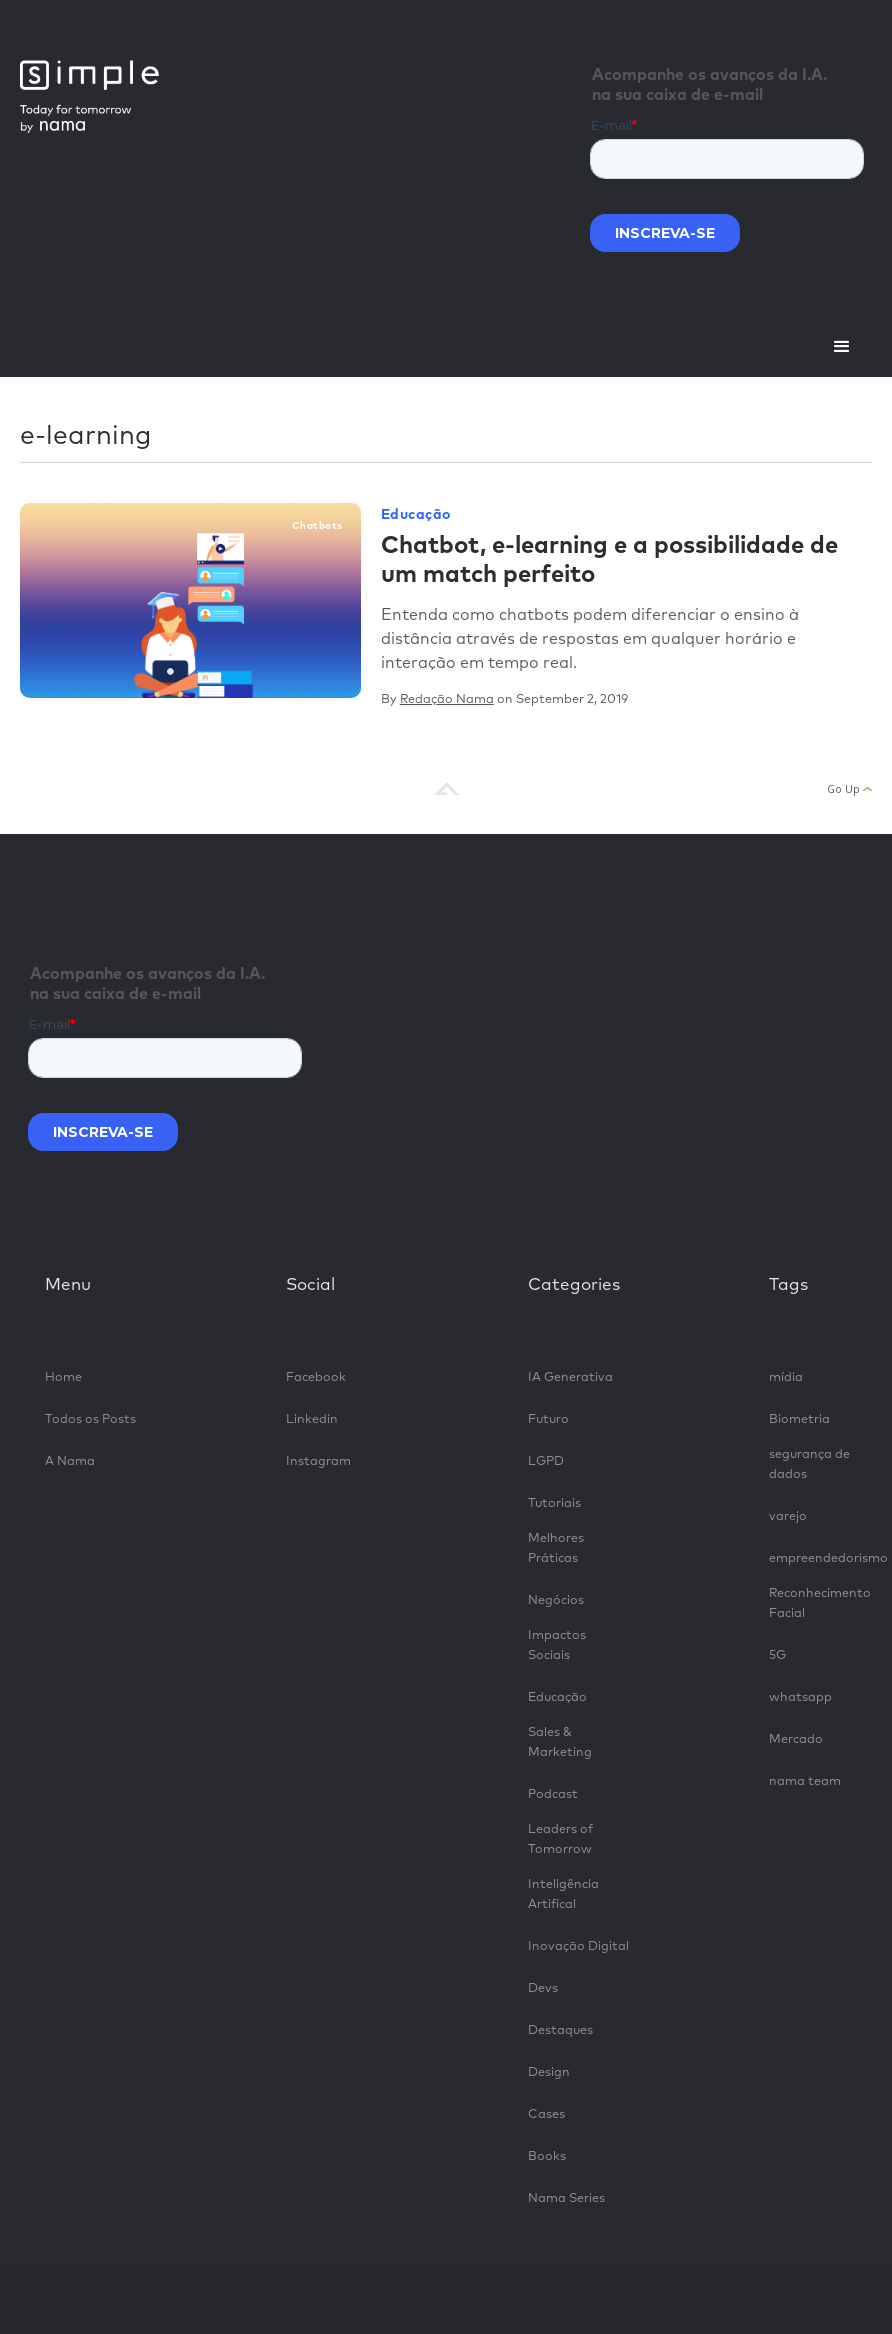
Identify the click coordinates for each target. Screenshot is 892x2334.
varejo (788, 1516)
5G (777, 1655)
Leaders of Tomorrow (560, 1839)
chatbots (317, 526)
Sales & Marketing (560, 1742)
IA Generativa (570, 1377)
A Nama (70, 1461)
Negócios (556, 1600)
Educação (416, 515)
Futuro (548, 1419)
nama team (805, 1781)
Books (547, 2156)
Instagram (318, 1461)
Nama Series (566, 2198)
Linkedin (312, 1419)
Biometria (799, 1419)
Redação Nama (447, 699)
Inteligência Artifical (563, 1894)
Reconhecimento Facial (820, 1603)
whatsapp (800, 1697)
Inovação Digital (578, 1946)
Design (549, 2072)
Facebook (316, 1377)
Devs (543, 1988)
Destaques (560, 2030)
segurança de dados (809, 1464)
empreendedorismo (820, 1558)
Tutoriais (554, 1503)
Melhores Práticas (556, 1548)
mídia (786, 1377)
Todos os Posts (90, 1419)
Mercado (796, 1739)
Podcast (553, 1794)
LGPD (546, 1461)
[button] (842, 347)
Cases (546, 2114)
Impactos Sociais (557, 1645)
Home (63, 1377)
